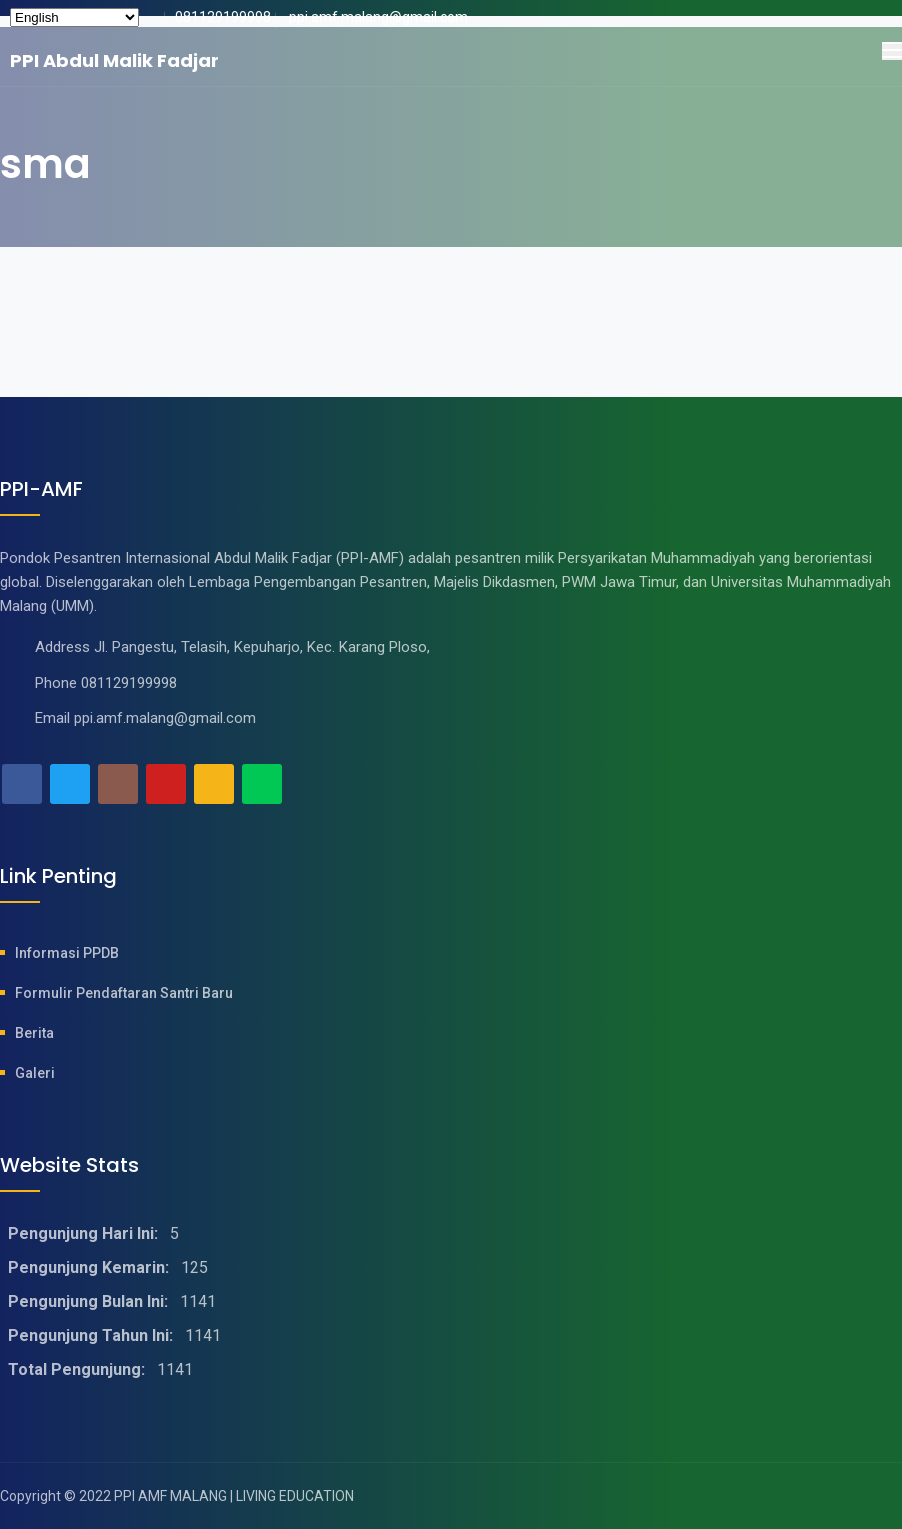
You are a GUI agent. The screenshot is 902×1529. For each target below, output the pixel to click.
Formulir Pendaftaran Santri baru (124, 993)
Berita (34, 1033)
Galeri (35, 1073)
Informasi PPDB (67, 953)
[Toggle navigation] (892, 51)
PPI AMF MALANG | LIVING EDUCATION (234, 1496)
